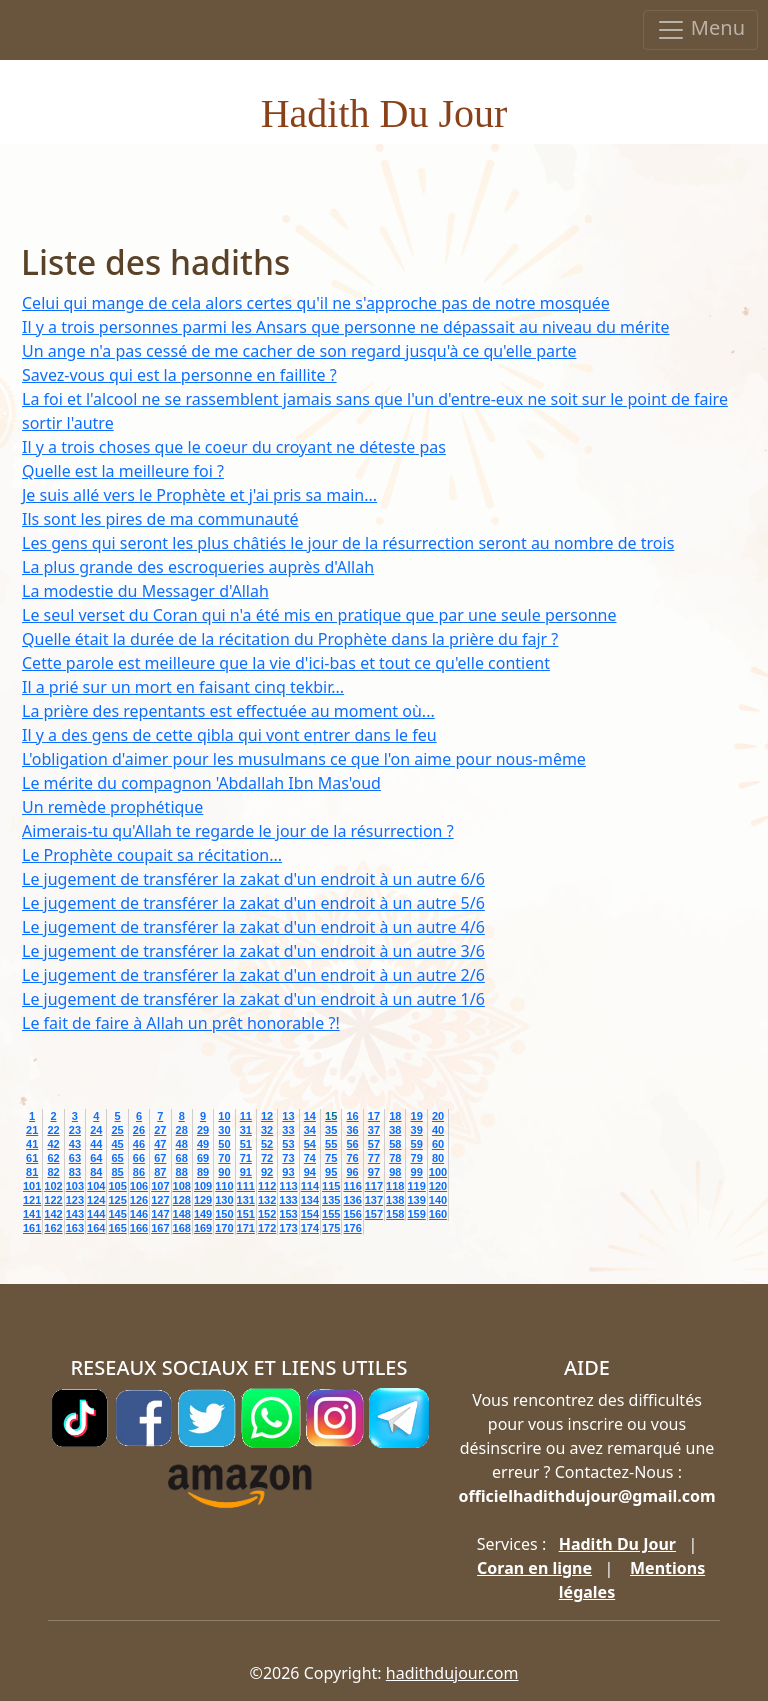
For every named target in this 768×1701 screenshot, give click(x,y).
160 (438, 1214)
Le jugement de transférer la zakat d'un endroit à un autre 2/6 (253, 975)
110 (224, 1186)
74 (310, 1158)
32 (267, 1130)
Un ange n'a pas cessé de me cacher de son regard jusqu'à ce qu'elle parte (299, 351)
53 (288, 1144)
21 (32, 1130)
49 (203, 1144)
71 (246, 1158)
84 (96, 1172)
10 (224, 1116)
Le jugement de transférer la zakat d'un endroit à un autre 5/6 (253, 903)
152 (267, 1214)
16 (352, 1116)
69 (203, 1158)
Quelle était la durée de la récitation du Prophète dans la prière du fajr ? (290, 639)
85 (117, 1172)
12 (267, 1116)
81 (32, 1172)
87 (160, 1172)
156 (352, 1214)
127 (160, 1200)
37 (374, 1130)
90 (224, 1172)
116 (352, 1186)
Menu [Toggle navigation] (700, 29)
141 (32, 1214)
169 (203, 1228)
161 (32, 1228)
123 (75, 1200)
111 (246, 1186)
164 (96, 1228)
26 (139, 1130)
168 (182, 1228)
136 (352, 1200)
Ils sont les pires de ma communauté (160, 519)
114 (310, 1186)
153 (288, 1214)
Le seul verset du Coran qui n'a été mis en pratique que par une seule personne (319, 615)
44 (96, 1144)
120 (438, 1186)
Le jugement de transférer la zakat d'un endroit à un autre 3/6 (253, 951)
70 (224, 1158)
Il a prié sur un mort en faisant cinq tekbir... (183, 687)
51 (246, 1144)
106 (139, 1186)
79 (417, 1158)
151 (246, 1214)
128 (182, 1200)
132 (267, 1200)
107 (160, 1186)
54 (310, 1144)
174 (310, 1228)
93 (288, 1172)
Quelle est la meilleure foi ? (123, 471)
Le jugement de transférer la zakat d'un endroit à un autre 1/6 (253, 999)
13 (288, 1116)
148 (182, 1214)
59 (417, 1144)
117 (374, 1186)
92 (267, 1172)
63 (75, 1158)
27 (160, 1130)
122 (53, 1200)
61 (32, 1158)
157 (374, 1214)
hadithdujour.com (452, 1673)
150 (224, 1214)
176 (352, 1228)
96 (352, 1172)
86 (139, 1172)
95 (331, 1172)
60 (438, 1144)
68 (182, 1158)
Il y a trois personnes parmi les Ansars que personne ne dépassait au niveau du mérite (346, 327)
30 (224, 1130)
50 (224, 1144)
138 (395, 1200)
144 (96, 1214)
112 (267, 1186)
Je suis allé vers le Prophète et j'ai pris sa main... (199, 495)
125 (117, 1200)
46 (139, 1144)
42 (53, 1144)
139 (416, 1200)
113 (288, 1186)
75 (331, 1158)
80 (438, 1158)
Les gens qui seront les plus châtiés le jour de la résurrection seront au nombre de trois (348, 543)
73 (288, 1158)
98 (395, 1172)
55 (331, 1144)
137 (374, 1200)
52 (267, 1144)
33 (288, 1130)
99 (417, 1172)
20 (438, 1116)
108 (182, 1186)
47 (160, 1144)
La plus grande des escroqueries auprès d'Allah (198, 567)
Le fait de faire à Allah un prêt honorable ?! (181, 1023)
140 (438, 1200)
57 (374, 1144)
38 (395, 1130)
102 (53, 1186)
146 (139, 1214)
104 (96, 1186)
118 (395, 1186)
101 (32, 1186)
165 (117, 1228)
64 (96, 1158)
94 (310, 1172)
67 (160, 1158)
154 (310, 1214)
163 (75, 1228)
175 (331, 1228)
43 (75, 1144)
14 (310, 1116)
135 (331, 1200)
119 (416, 1186)
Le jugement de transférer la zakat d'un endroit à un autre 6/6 (253, 879)
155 (331, 1214)
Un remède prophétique (112, 807)
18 (395, 1116)
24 (96, 1130)
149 (203, 1214)
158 (395, 1214)
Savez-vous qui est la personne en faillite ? (179, 375)
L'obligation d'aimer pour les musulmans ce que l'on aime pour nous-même (304, 759)
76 (352, 1158)
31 (246, 1130)
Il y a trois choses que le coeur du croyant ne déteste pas (234, 447)
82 (53, 1172)
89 (203, 1172)
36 (352, 1130)
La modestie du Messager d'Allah (145, 591)
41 (32, 1144)
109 (203, 1186)
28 (182, 1130)
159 (416, 1214)
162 (53, 1228)
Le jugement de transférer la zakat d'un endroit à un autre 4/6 (253, 927)
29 (203, 1130)
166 (139, 1228)
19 (417, 1116)
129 (203, 1200)
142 (53, 1214)
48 (182, 1144)
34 (310, 1130)
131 (246, 1200)
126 (139, 1200)
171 (246, 1228)
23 (75, 1130)
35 (331, 1130)
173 (288, 1228)
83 (75, 1172)
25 (117, 1130)
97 (374, 1172)
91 (246, 1172)
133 (288, 1200)
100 (438, 1172)
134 (310, 1200)
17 (374, 1116)
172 (267, 1228)
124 (96, 1200)
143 (75, 1214)
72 (267, 1158)
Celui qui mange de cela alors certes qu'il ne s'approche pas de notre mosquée (316, 303)
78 (395, 1158)
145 (117, 1214)
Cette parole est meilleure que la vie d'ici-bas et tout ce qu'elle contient (286, 663)
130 (224, 1200)
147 (160, 1214)
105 (117, 1186)
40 (438, 1130)
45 (117, 1144)
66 (139, 1158)
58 (395, 1144)
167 (160, 1228)
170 (224, 1228)
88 (182, 1172)
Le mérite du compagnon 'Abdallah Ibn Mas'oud (201, 783)
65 (117, 1158)
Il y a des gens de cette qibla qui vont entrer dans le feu (229, 735)
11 (246, 1116)
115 (331, 1186)
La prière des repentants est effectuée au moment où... (228, 711)
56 (352, 1144)
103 (75, 1186)
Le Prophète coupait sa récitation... (152, 855)
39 (417, 1130)
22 (53, 1130)
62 (53, 1158)
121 (32, 1200)
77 (374, 1158)
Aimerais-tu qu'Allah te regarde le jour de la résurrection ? (238, 831)
